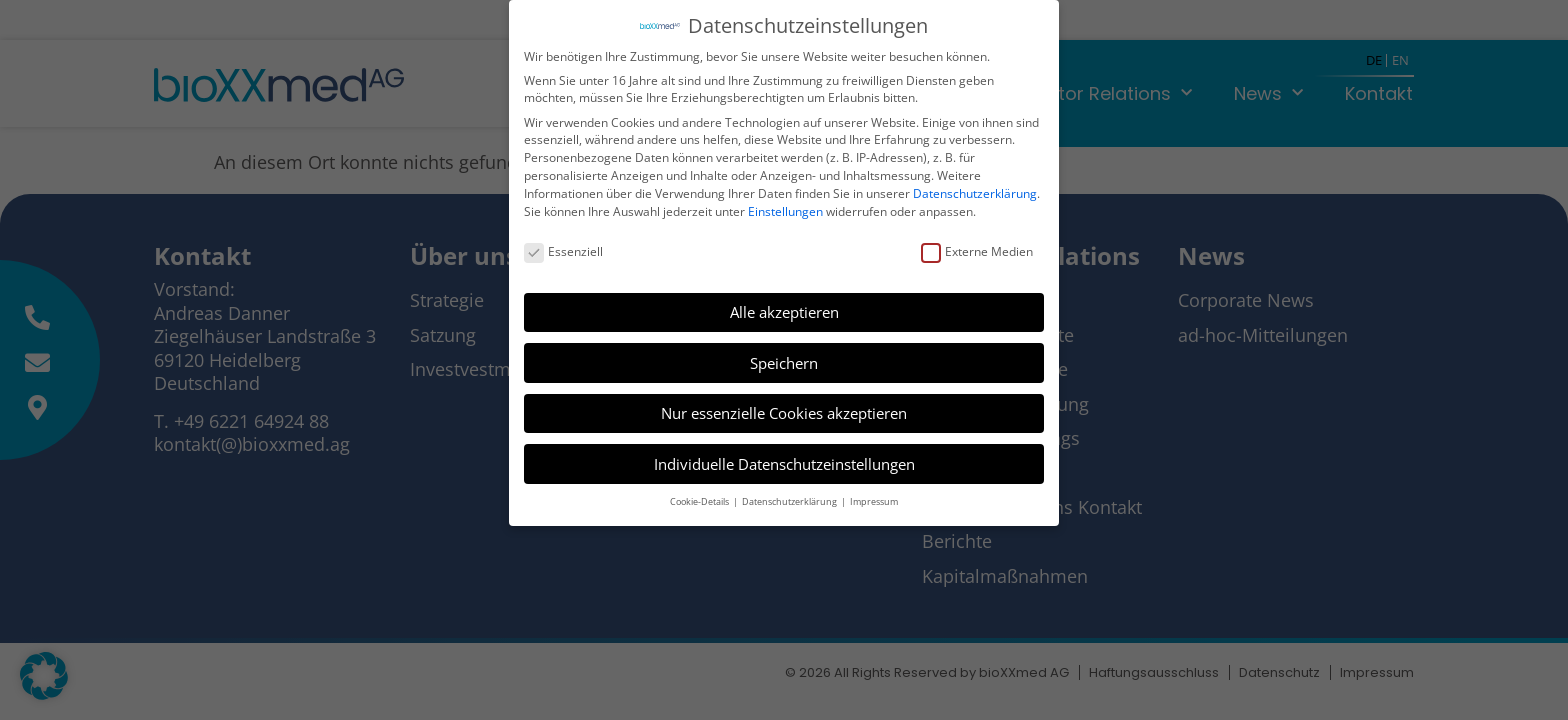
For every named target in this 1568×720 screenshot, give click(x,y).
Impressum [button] (874, 498)
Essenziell (563, 248)
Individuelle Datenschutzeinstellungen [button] (784, 461)
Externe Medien (977, 248)
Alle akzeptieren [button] (784, 309)
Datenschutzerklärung (975, 190)
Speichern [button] (784, 360)
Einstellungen (785, 208)
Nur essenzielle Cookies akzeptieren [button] (784, 410)
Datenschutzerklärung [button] (790, 498)
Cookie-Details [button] (700, 498)
